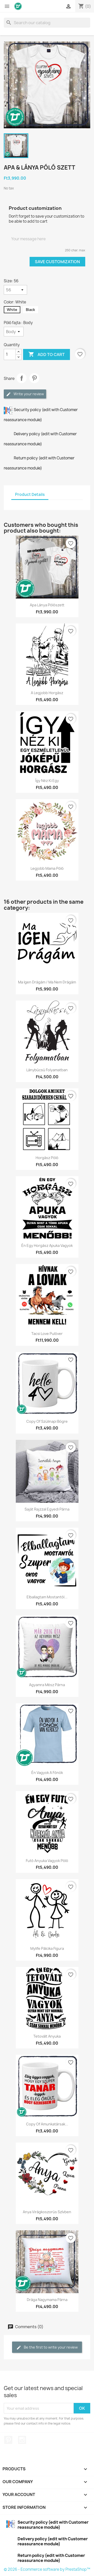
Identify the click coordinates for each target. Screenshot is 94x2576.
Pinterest (34, 378)
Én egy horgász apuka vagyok (47, 1245)
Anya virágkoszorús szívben (47, 2211)
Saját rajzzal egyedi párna (47, 1509)
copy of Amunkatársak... (47, 2124)
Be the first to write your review (47, 2347)
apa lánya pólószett (47, 605)
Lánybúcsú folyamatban (47, 1069)
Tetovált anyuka (47, 2036)
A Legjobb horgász (47, 692)
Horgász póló (47, 1157)
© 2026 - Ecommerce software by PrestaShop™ (47, 2569)
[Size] (15, 290)
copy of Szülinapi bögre (47, 1421)
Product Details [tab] (30, 494)
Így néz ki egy (47, 780)
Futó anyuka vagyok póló (47, 1860)
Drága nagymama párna (47, 2299)
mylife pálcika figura (47, 1948)
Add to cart (46, 354)
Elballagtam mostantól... (47, 1597)
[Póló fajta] (14, 331)
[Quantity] (10, 354)
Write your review (25, 394)
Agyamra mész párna (47, 1684)
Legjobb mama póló (47, 868)
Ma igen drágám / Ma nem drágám (47, 982)
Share (22, 378)
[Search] (47, 23)
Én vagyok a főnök (47, 1772)
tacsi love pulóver (47, 1333)
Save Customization (57, 261)
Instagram (22, 2440)
